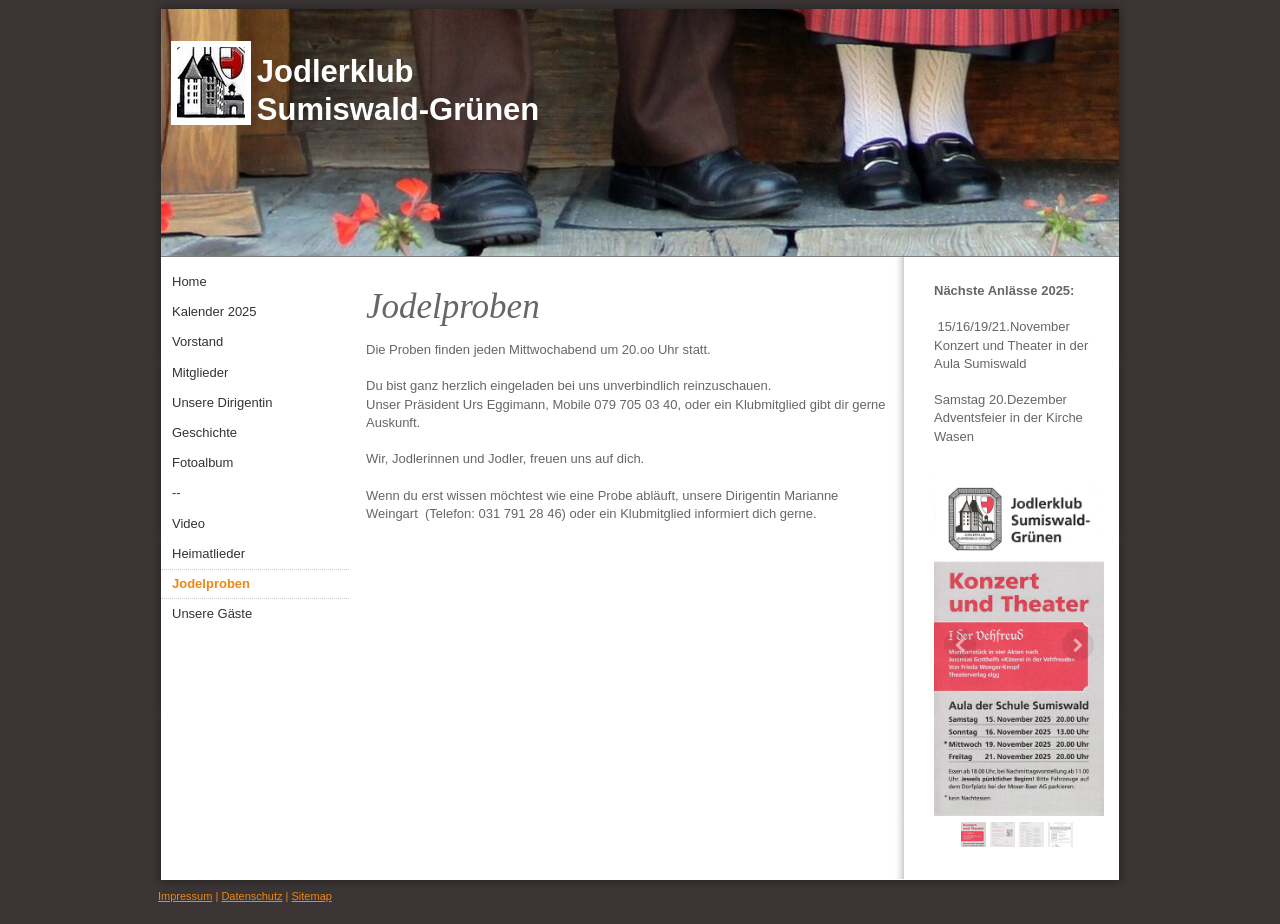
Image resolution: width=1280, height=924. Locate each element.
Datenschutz (251, 896)
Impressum (185, 896)
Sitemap (312, 896)
